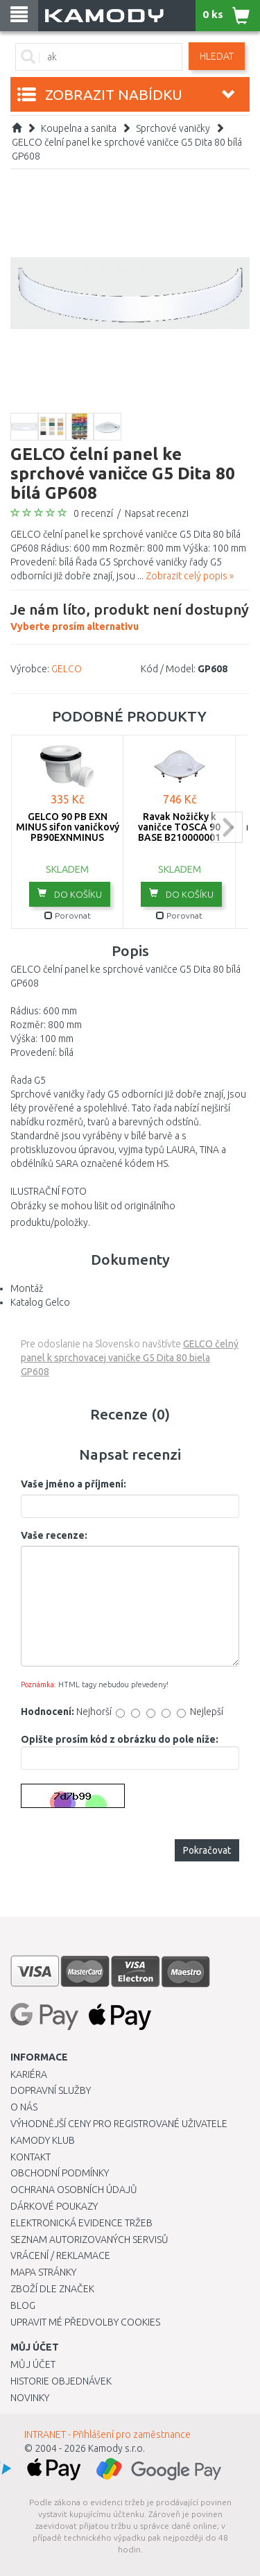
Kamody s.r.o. (116, 2448)
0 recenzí (93, 513)
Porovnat (67, 915)
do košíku (69, 893)
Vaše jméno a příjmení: (73, 1484)
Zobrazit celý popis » (190, 575)
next (227, 827)
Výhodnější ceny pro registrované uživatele (118, 2123)
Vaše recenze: (54, 1535)
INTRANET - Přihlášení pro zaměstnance (107, 2434)
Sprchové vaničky (173, 128)
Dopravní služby (50, 2090)
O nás (23, 2107)
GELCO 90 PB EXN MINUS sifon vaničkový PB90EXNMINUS (67, 827)
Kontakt (30, 2157)
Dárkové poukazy (54, 2206)
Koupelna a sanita (78, 128)
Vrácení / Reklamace (60, 2255)
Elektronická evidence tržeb (81, 2222)
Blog (22, 2305)
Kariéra (28, 2074)
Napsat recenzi (157, 513)
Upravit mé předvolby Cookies (85, 2322)
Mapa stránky (43, 2272)
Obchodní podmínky (59, 2172)
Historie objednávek (61, 2381)
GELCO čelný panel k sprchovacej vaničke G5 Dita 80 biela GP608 (130, 1357)
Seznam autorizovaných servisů (89, 2239)
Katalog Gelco (40, 1302)
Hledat (217, 56)
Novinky (29, 2397)
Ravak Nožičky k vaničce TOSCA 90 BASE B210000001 (179, 827)
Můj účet (32, 2364)
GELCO (66, 668)
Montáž (26, 1288)
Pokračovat (207, 1850)
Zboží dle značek (52, 2288)
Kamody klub (42, 2140)
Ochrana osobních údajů (73, 2189)
